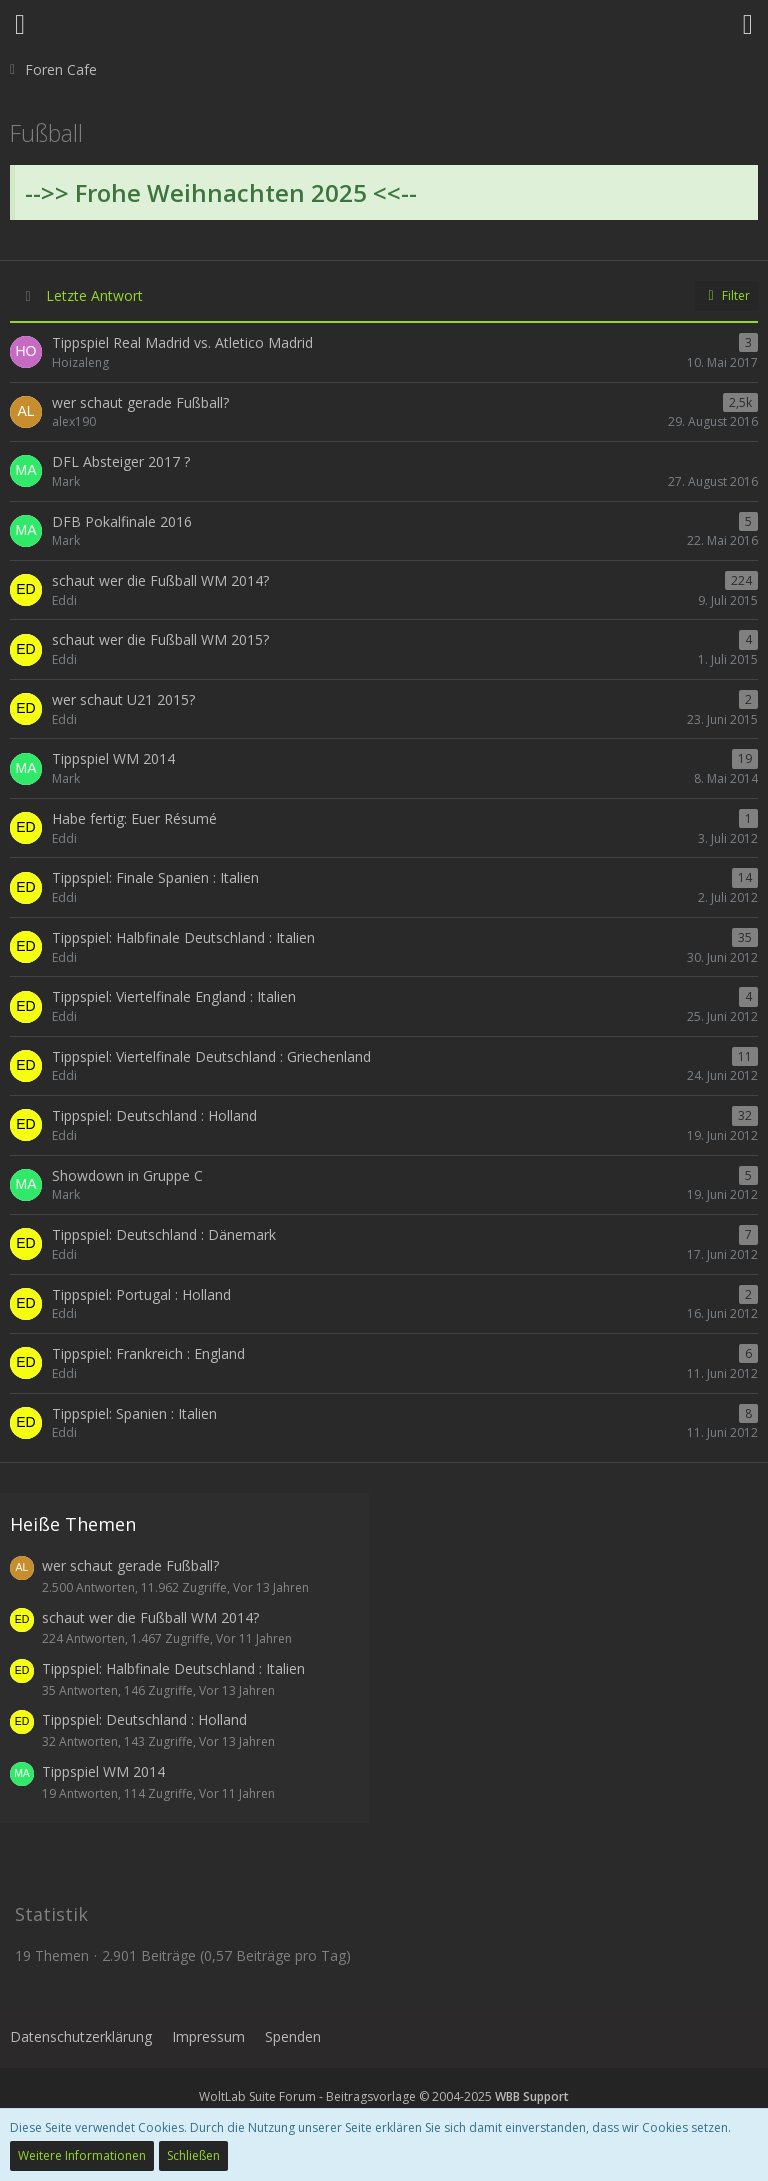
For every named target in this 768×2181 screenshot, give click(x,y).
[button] (20, 25)
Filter (726, 295)
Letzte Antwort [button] (94, 295)
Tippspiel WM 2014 (103, 1771)
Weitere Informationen (82, 2155)
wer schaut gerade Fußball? (130, 1565)
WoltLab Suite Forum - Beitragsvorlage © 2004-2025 (384, 2096)
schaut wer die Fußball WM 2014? (150, 1617)
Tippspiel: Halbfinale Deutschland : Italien (173, 1668)
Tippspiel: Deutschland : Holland (144, 1719)
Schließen (193, 2155)
